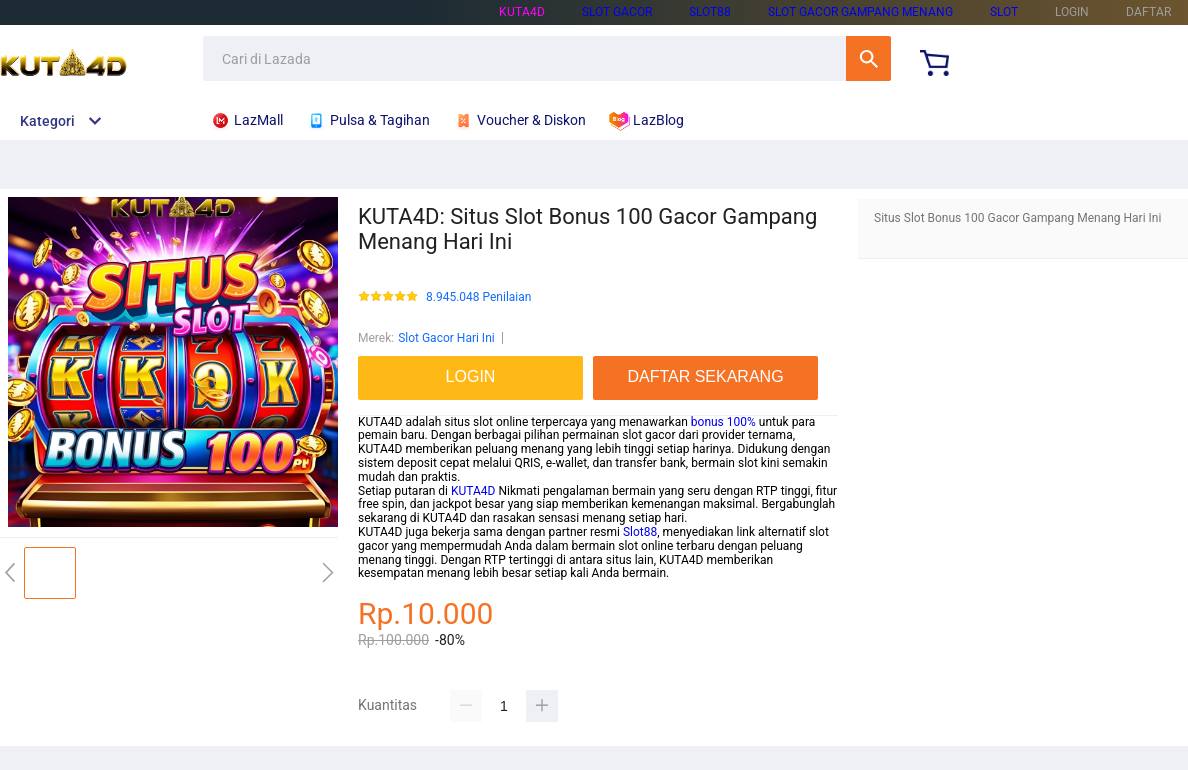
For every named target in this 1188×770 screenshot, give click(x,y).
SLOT (1004, 12)
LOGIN (1072, 12)
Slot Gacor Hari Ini (446, 338)
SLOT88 (710, 12)
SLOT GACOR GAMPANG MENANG (860, 12)
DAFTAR (1148, 12)
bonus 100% (723, 422)
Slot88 (640, 532)
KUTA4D (522, 12)
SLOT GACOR (617, 12)
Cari (868, 58)
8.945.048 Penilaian (478, 297)
